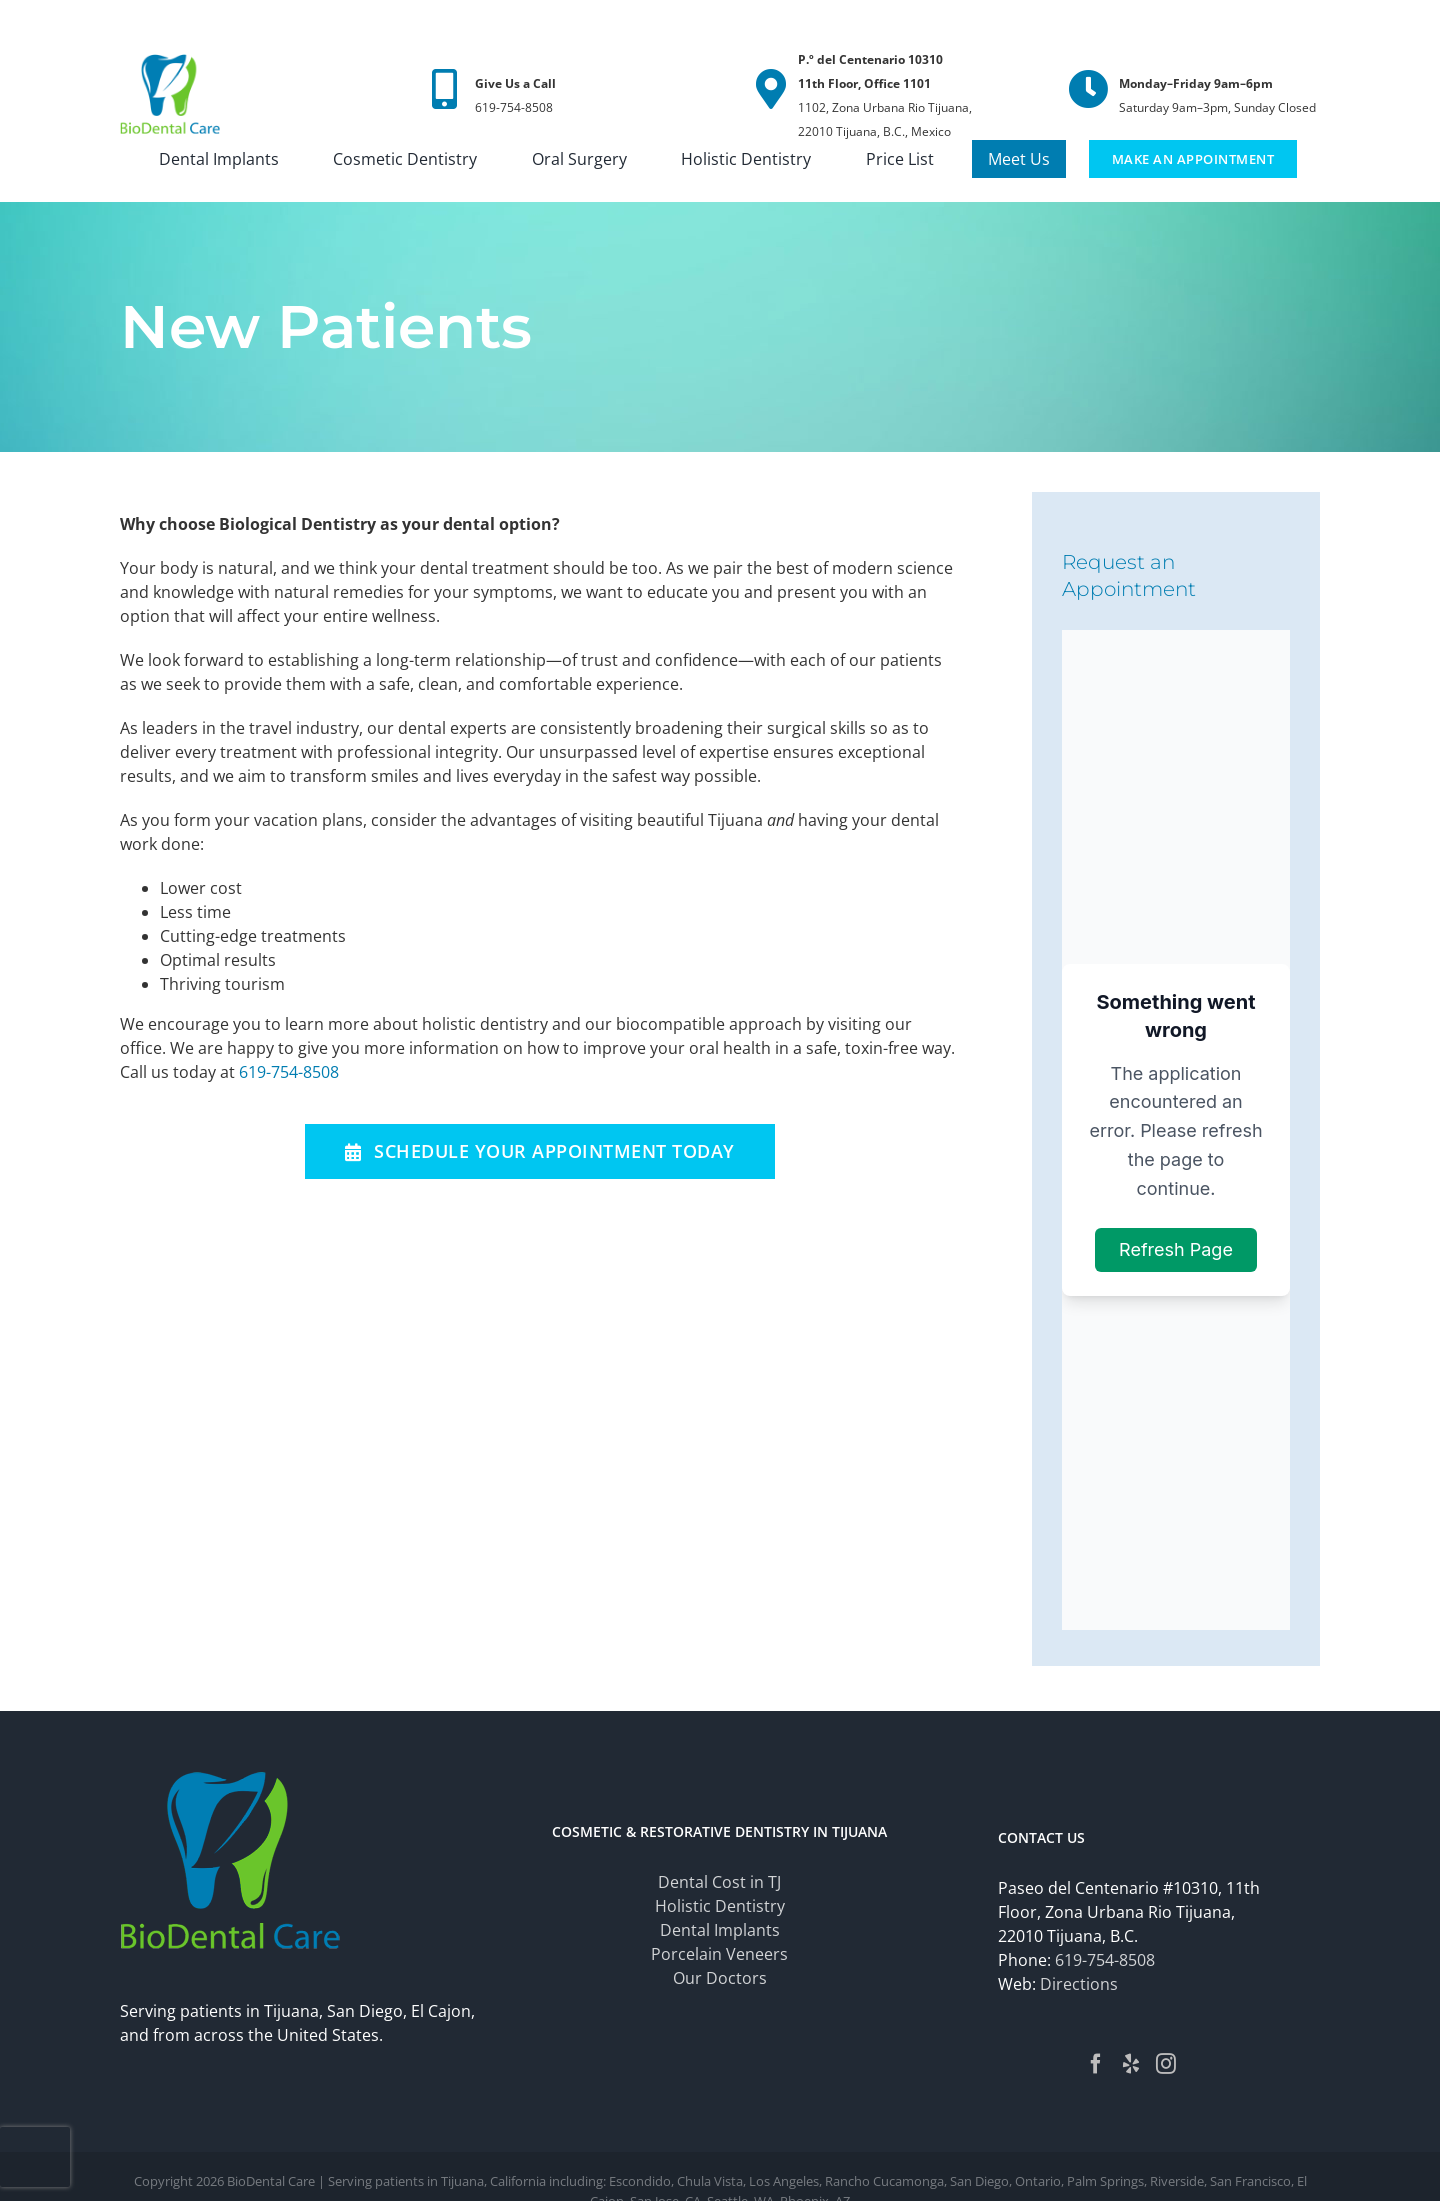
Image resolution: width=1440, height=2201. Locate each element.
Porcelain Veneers (719, 1954)
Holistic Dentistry (720, 1906)
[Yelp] (1131, 2064)
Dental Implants (720, 1930)
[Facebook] (1096, 2064)
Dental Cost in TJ (719, 1882)
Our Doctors (720, 1978)
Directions (1079, 1984)
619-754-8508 (289, 1072)
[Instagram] (1166, 2064)
